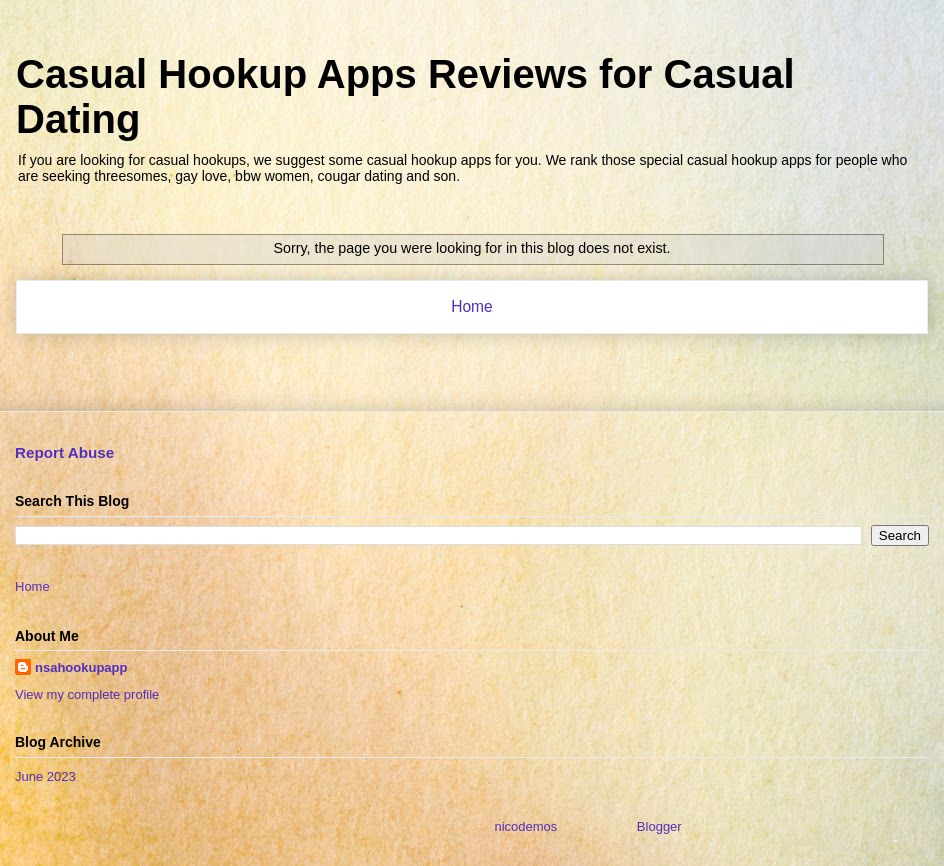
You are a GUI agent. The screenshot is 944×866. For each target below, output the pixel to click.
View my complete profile (87, 694)
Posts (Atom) (511, 358)
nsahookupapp (81, 667)
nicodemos (525, 826)
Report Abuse (64, 452)
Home (472, 306)
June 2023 (45, 776)
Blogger (659, 826)
